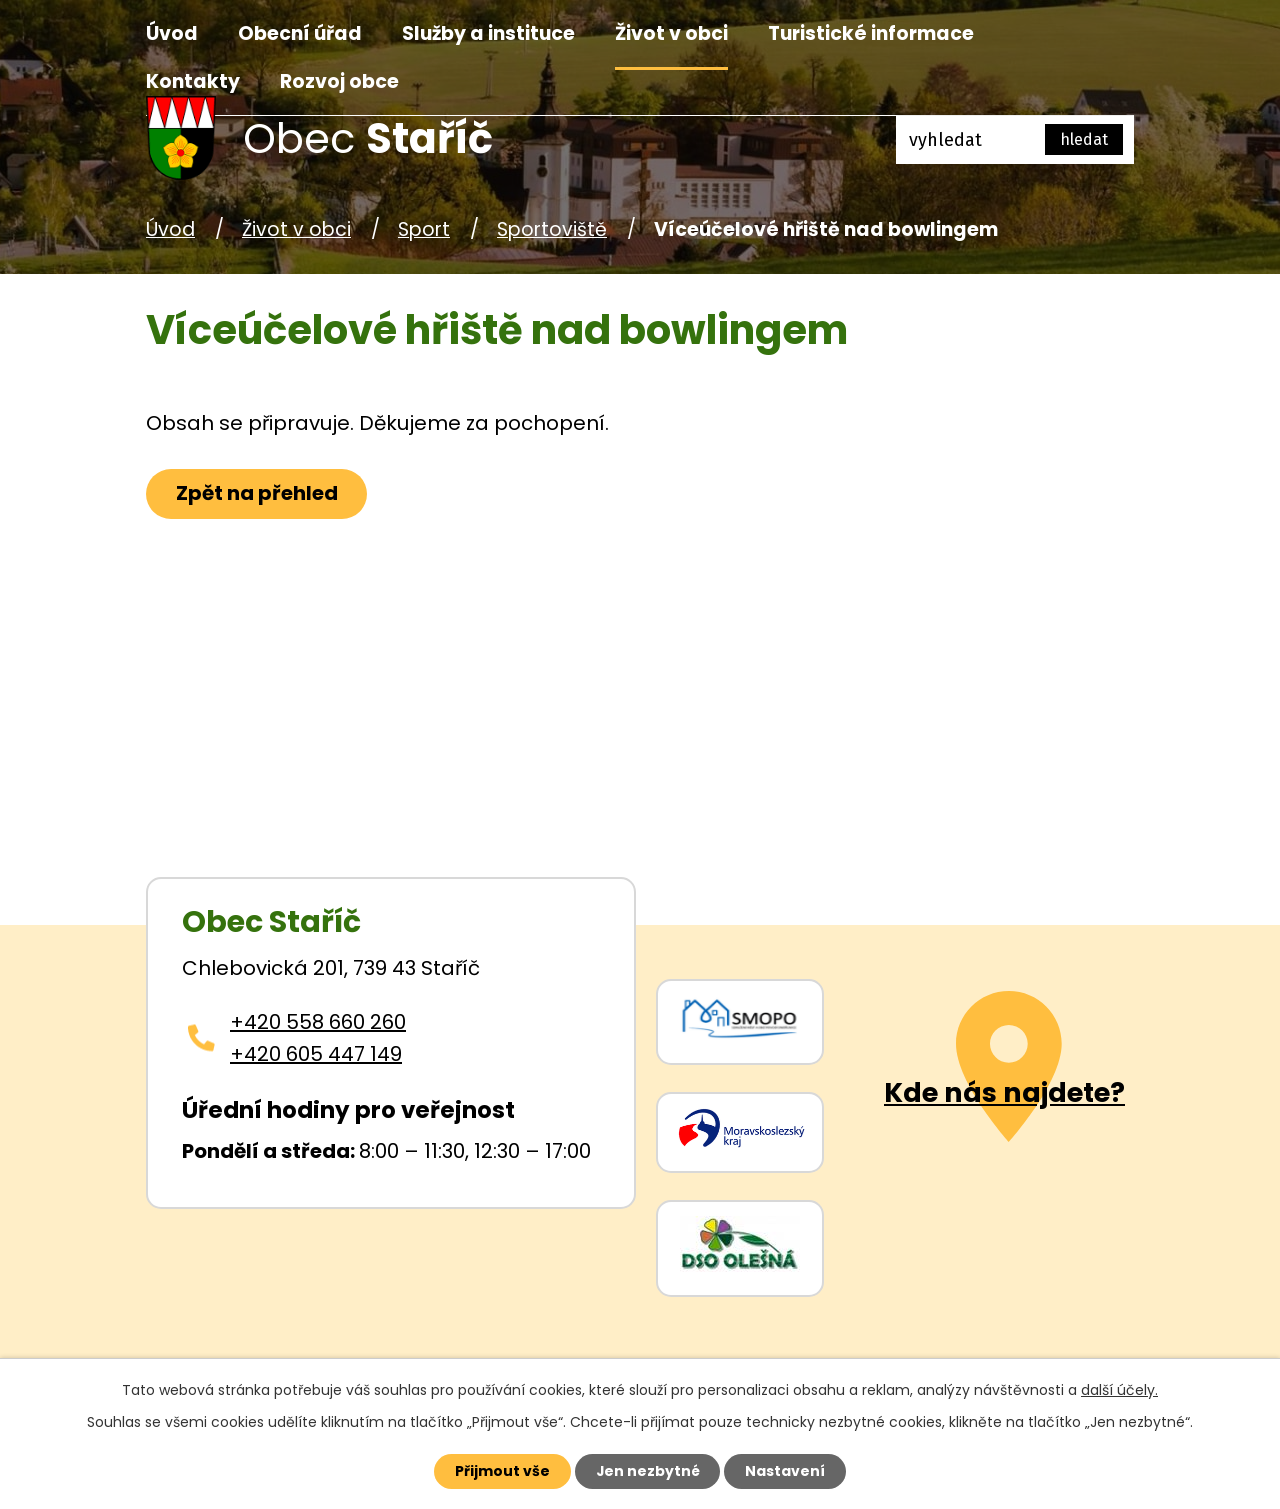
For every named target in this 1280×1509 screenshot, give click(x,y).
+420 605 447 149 (316, 1054)
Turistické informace (871, 33)
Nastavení (786, 1471)
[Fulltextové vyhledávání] (1015, 140)
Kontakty (193, 81)
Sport (424, 229)
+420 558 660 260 (318, 1022)
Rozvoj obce (339, 81)
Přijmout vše (501, 1471)
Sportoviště (552, 229)
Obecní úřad (300, 33)
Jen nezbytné (647, 1471)
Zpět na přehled (257, 494)
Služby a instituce (488, 33)
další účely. (1119, 1390)
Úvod (172, 33)
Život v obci (671, 33)
